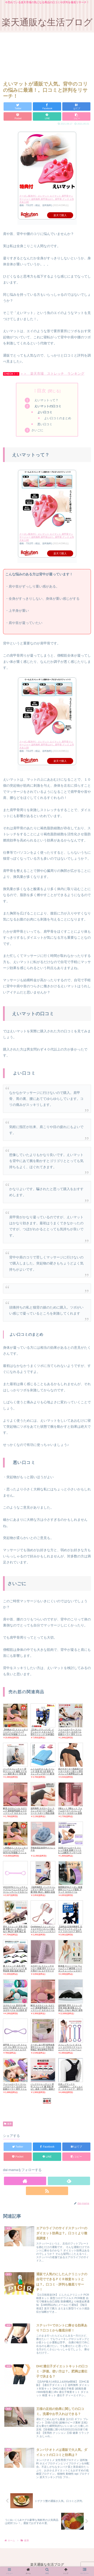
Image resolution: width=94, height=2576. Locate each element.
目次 (41, 390)
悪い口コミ (43, 424)
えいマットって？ (44, 400)
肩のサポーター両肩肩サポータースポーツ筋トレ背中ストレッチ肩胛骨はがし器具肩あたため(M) (70, 1773)
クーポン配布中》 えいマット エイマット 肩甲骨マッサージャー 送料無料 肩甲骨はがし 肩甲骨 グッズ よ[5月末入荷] (46, 199)
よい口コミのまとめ (56, 418)
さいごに (37, 430)
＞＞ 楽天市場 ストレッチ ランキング (52, 374)
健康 (8, 2124)
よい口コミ (43, 412)
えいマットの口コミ (46, 406)
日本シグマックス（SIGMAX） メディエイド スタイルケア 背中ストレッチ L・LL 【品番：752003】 (70, 2089)
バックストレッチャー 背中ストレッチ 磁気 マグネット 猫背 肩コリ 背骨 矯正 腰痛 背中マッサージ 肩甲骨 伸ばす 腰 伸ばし (15, 1774)
